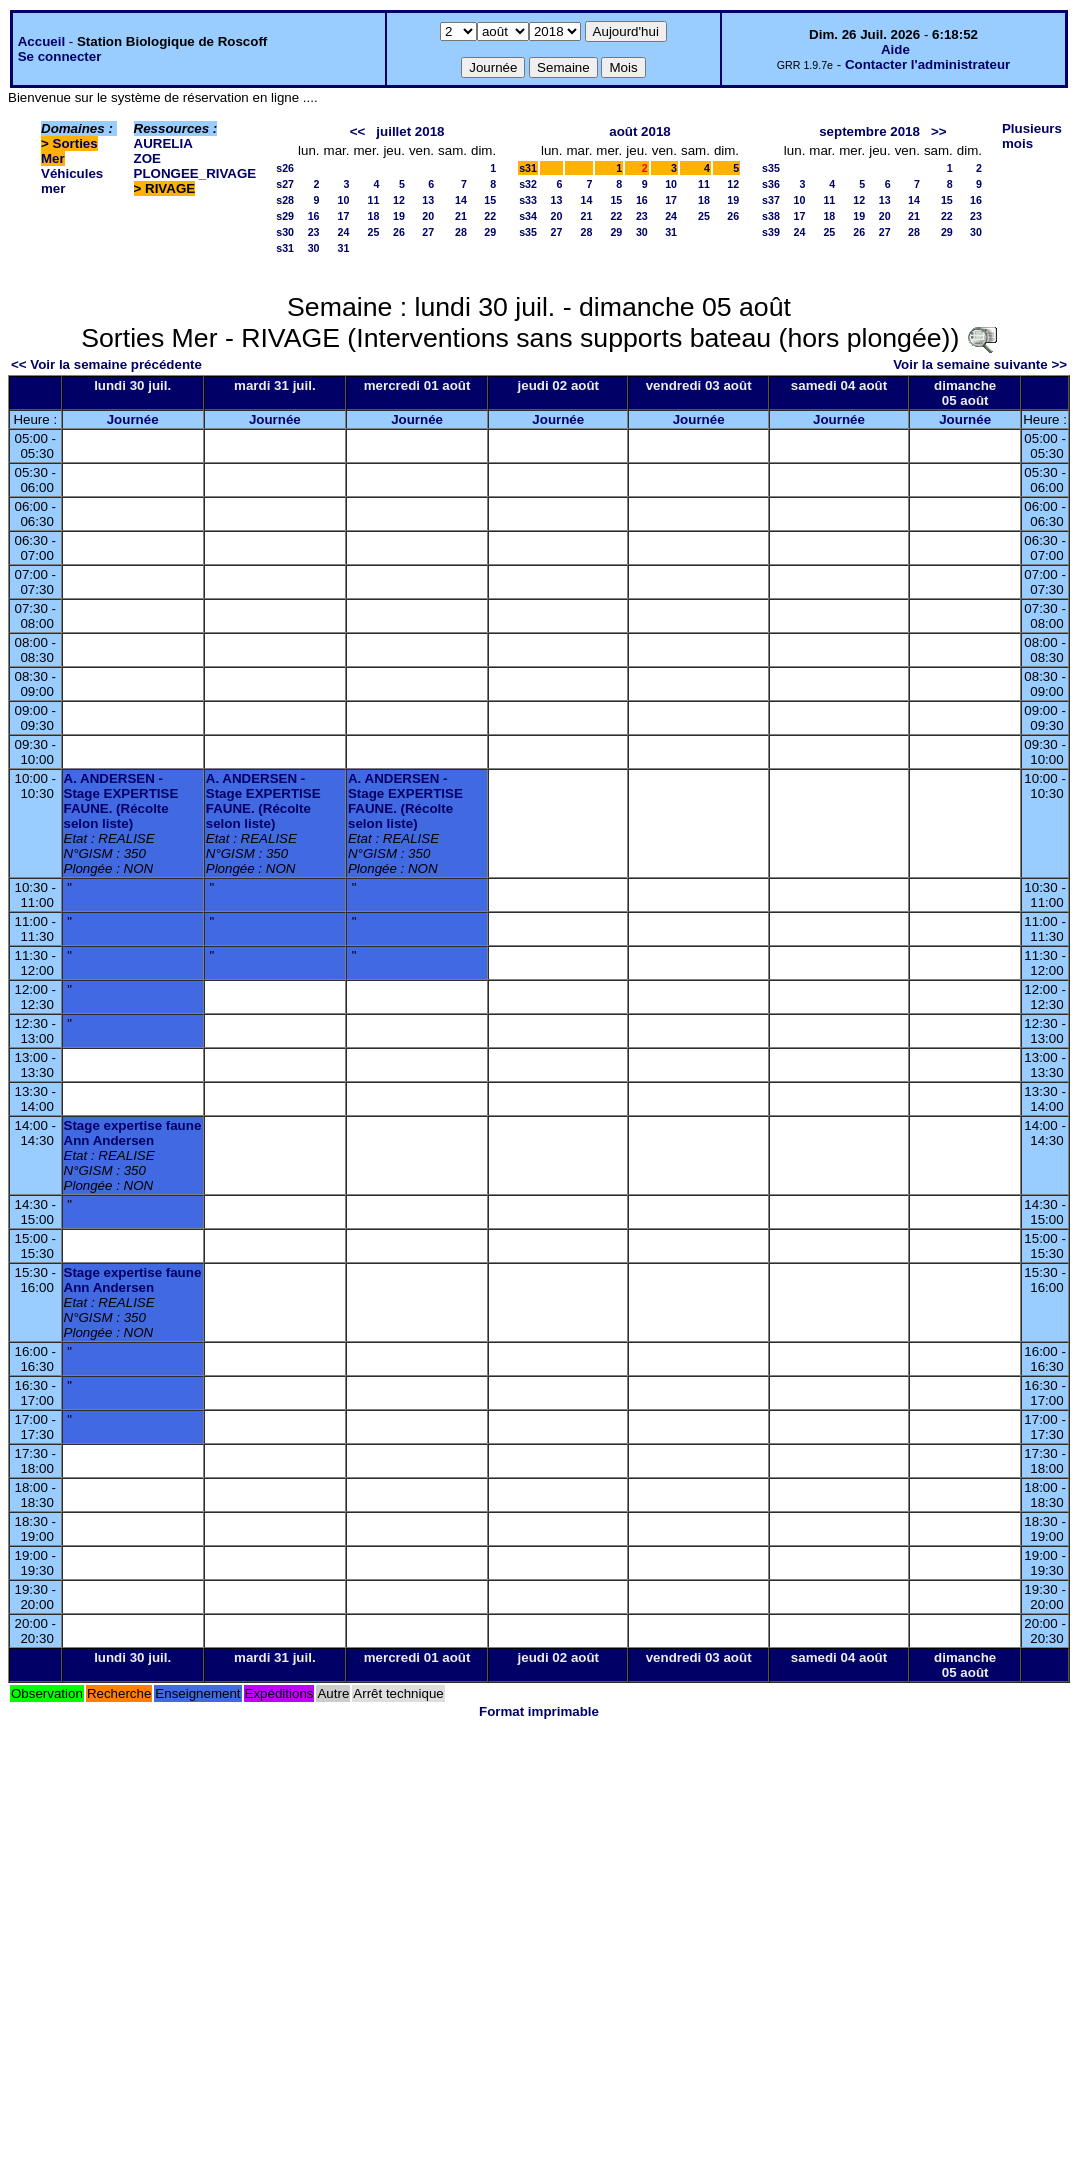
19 (399, 216)
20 (428, 216)
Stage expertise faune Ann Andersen (133, 1133)
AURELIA (163, 143)
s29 (285, 216)
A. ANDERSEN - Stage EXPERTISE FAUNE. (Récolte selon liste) (121, 801)
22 (490, 216)
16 (314, 216)
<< (358, 131)
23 (314, 232)
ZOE (147, 158)
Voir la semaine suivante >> (980, 364)
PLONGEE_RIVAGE (195, 173)
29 (490, 232)
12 (399, 200)
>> (939, 131)
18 (374, 216)
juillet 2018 (410, 131)
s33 (528, 200)
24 (344, 232)
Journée (133, 419)
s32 (528, 184)
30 (314, 248)
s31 (285, 248)
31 (344, 248)
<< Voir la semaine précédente (106, 364)
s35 (528, 232)
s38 (771, 216)
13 (428, 200)
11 (374, 200)
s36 (771, 184)
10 (344, 200)
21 (461, 216)
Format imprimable (539, 1711)
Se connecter (60, 56)
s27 (285, 184)
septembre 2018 (869, 131)
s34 (528, 216)
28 (461, 232)
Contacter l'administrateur (927, 64)
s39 (771, 232)
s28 (285, 200)
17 (344, 216)
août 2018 (640, 131)
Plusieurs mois (1032, 136)
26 (399, 232)
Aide (895, 49)
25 (374, 232)
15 (490, 200)
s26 (285, 168)
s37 (771, 200)
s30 (285, 232)
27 (428, 232)
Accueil (41, 41)
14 (461, 200)
